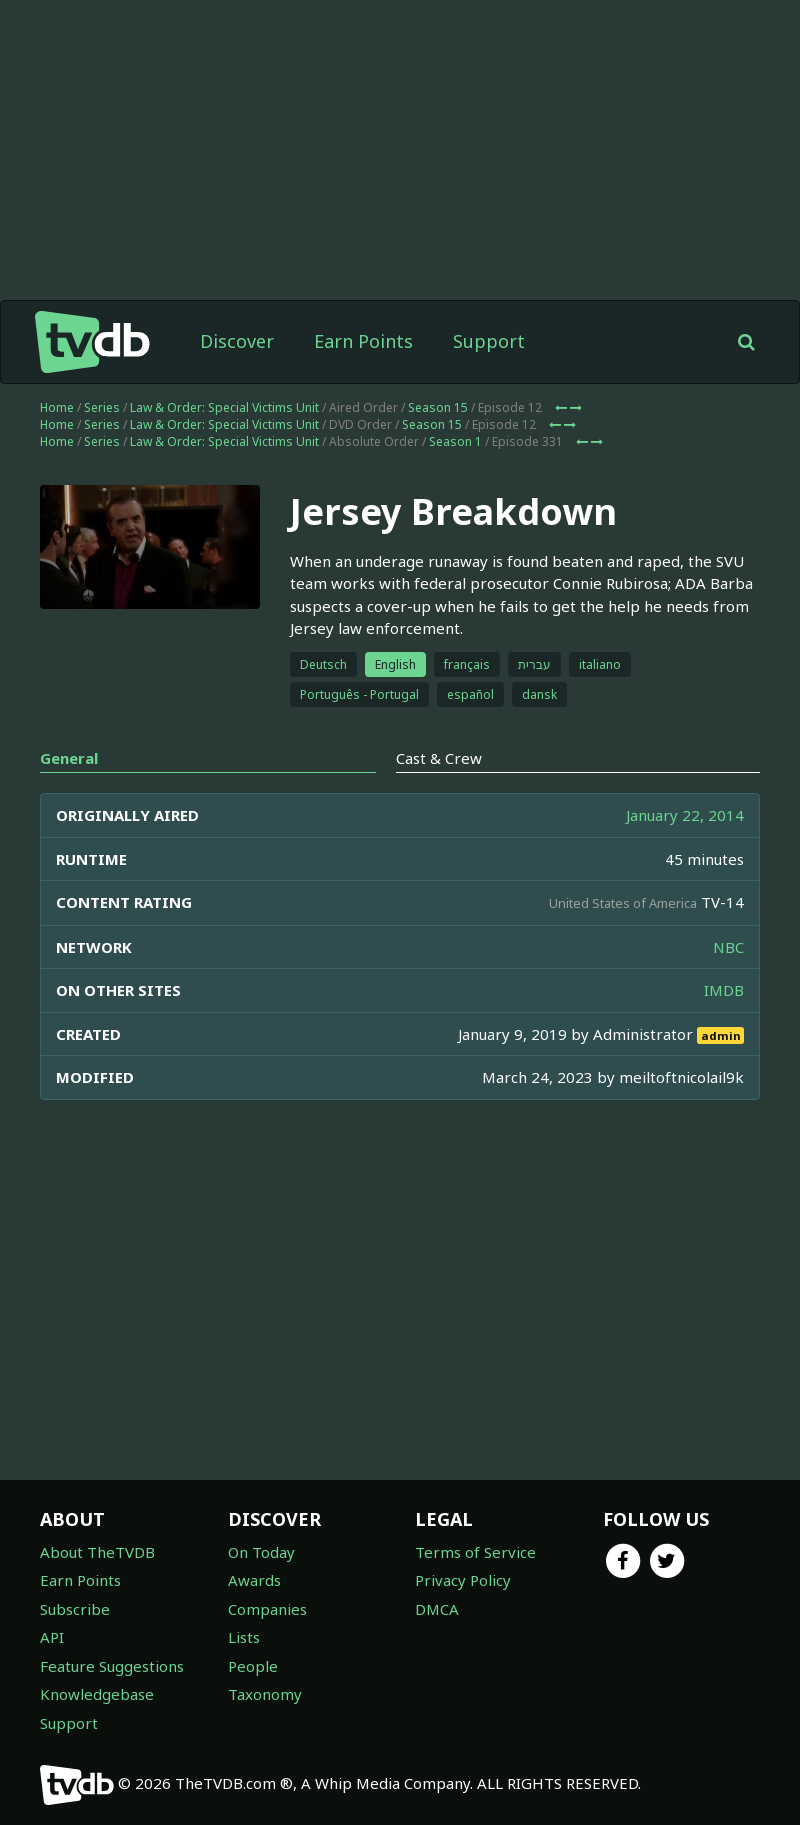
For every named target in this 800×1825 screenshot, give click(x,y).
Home (57, 407)
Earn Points (363, 341)
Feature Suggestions (112, 1666)
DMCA (437, 1609)
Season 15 (438, 407)
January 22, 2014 (685, 815)
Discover (237, 341)
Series (102, 407)
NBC (728, 947)
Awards (254, 1580)
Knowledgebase (97, 1694)
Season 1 (455, 441)
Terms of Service (475, 1552)
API (52, 1637)
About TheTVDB (97, 1552)
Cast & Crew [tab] (439, 758)
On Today (261, 1552)
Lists (244, 1637)
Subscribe (75, 1609)
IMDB (724, 990)
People (253, 1666)
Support (489, 341)
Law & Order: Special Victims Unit (224, 407)
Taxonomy (265, 1694)
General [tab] (69, 758)
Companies (267, 1609)
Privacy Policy (463, 1580)
